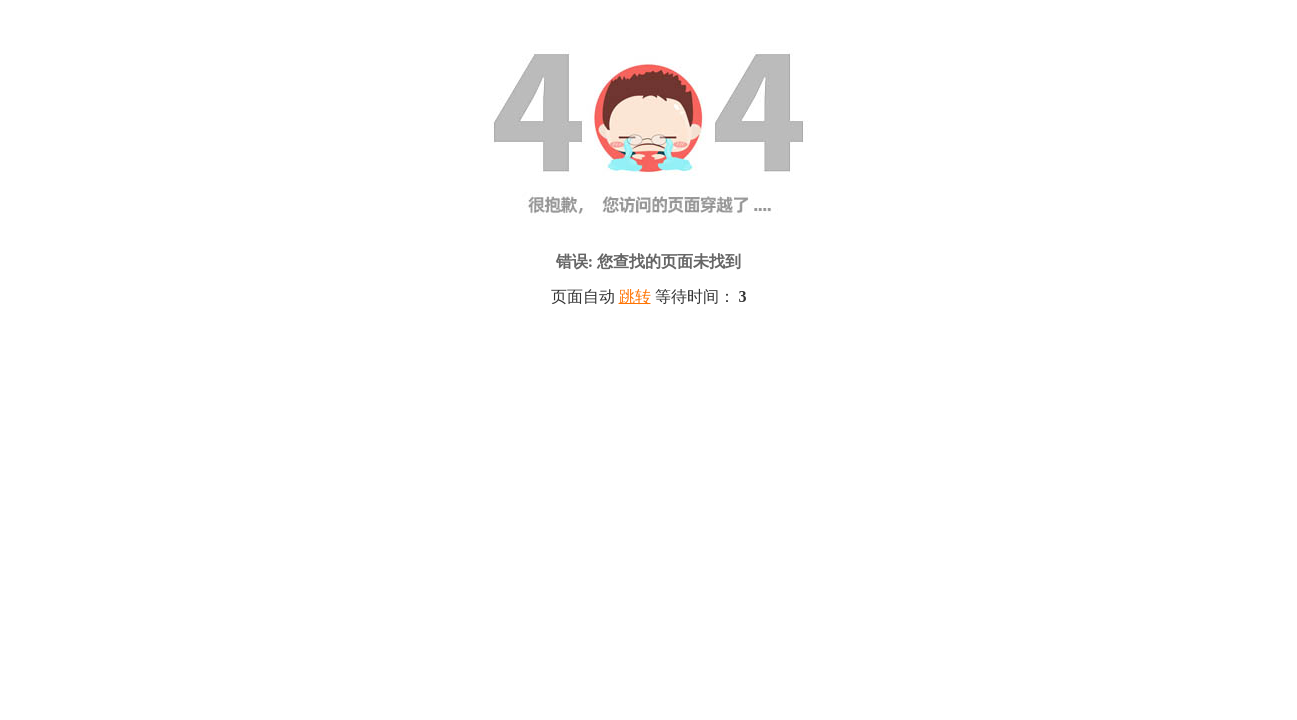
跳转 (635, 296)
